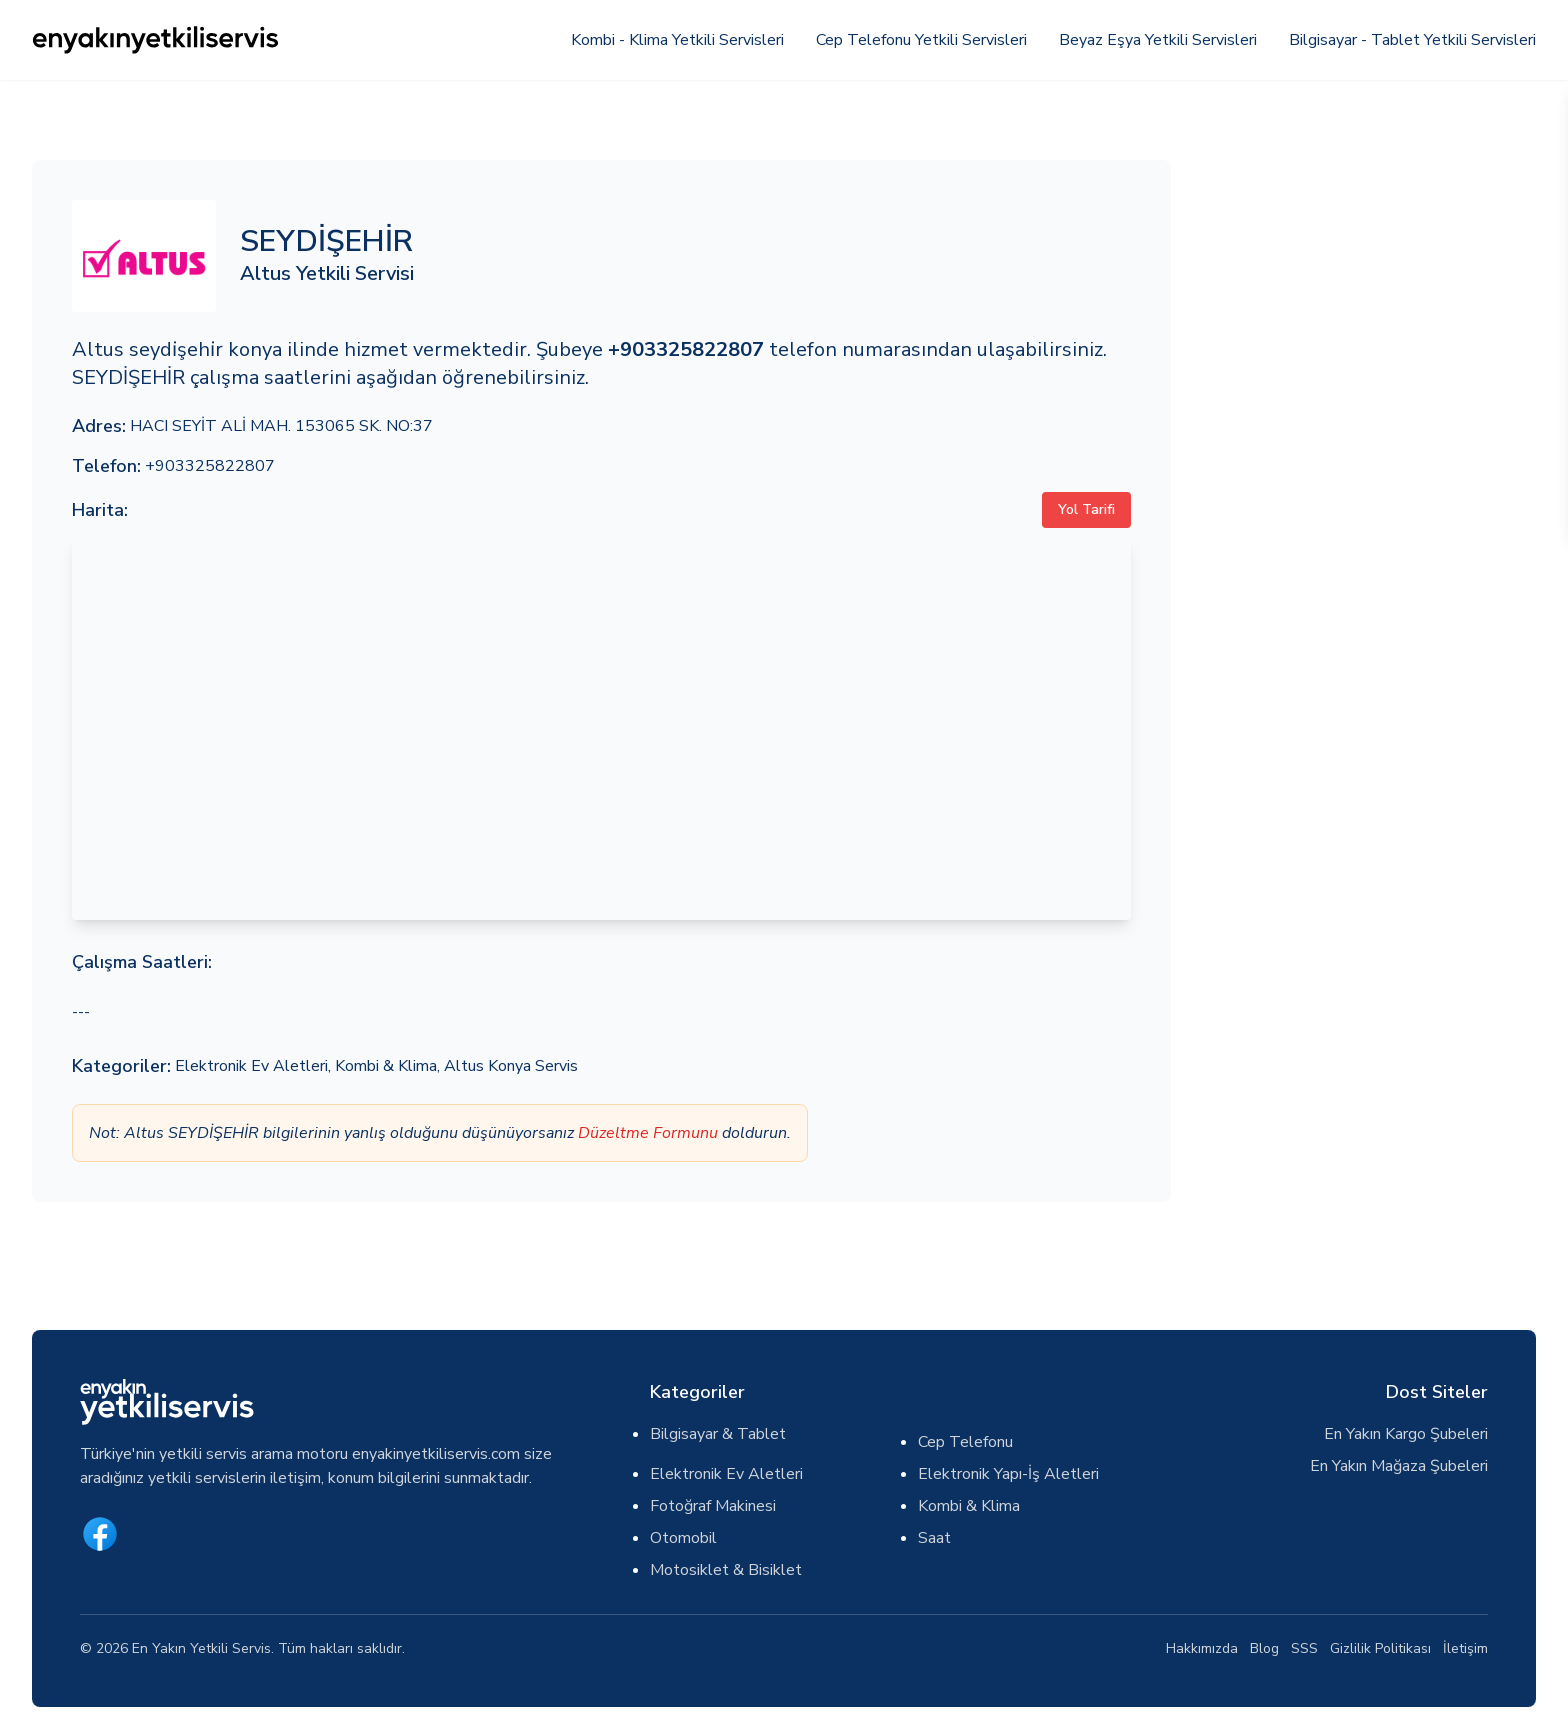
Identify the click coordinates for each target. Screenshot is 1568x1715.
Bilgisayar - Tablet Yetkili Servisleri (1412, 40)
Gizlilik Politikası (1380, 1648)
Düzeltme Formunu (648, 1133)
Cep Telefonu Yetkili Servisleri (921, 40)
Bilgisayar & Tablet (718, 1434)
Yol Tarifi (1086, 509)
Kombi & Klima (386, 1066)
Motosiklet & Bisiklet (726, 1570)
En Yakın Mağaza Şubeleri (1399, 1466)
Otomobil (683, 1538)
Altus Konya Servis (511, 1066)
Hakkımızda (1202, 1648)
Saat (934, 1538)
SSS (1304, 1648)
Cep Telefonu (965, 1442)
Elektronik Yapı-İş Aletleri (1008, 1474)
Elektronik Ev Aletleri (251, 1066)
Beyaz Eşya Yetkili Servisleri (1158, 40)
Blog (1264, 1648)
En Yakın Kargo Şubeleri (1406, 1434)
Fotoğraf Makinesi (713, 1506)
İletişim (1465, 1648)
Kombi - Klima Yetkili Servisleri (677, 40)
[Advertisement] (1365, 300)
